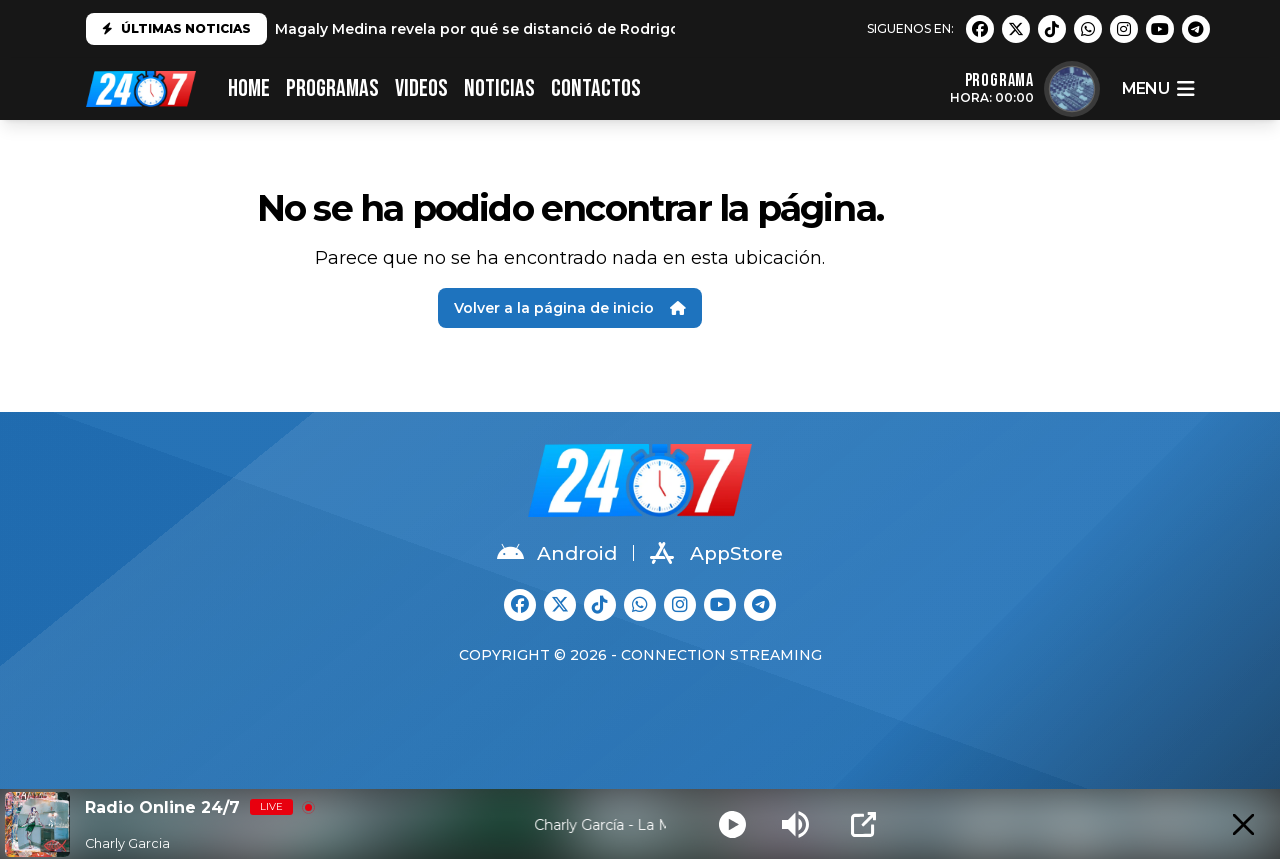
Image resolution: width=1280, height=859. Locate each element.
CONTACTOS (596, 88)
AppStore (716, 553)
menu (1158, 89)
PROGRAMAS (332, 88)
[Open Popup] (863, 824)
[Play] (732, 824)
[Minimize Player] (1243, 824)
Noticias (499, 88)
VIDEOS (421, 88)
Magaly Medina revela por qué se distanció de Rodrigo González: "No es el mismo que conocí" (624, 29)
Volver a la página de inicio (570, 308)
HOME (249, 88)
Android (557, 553)
